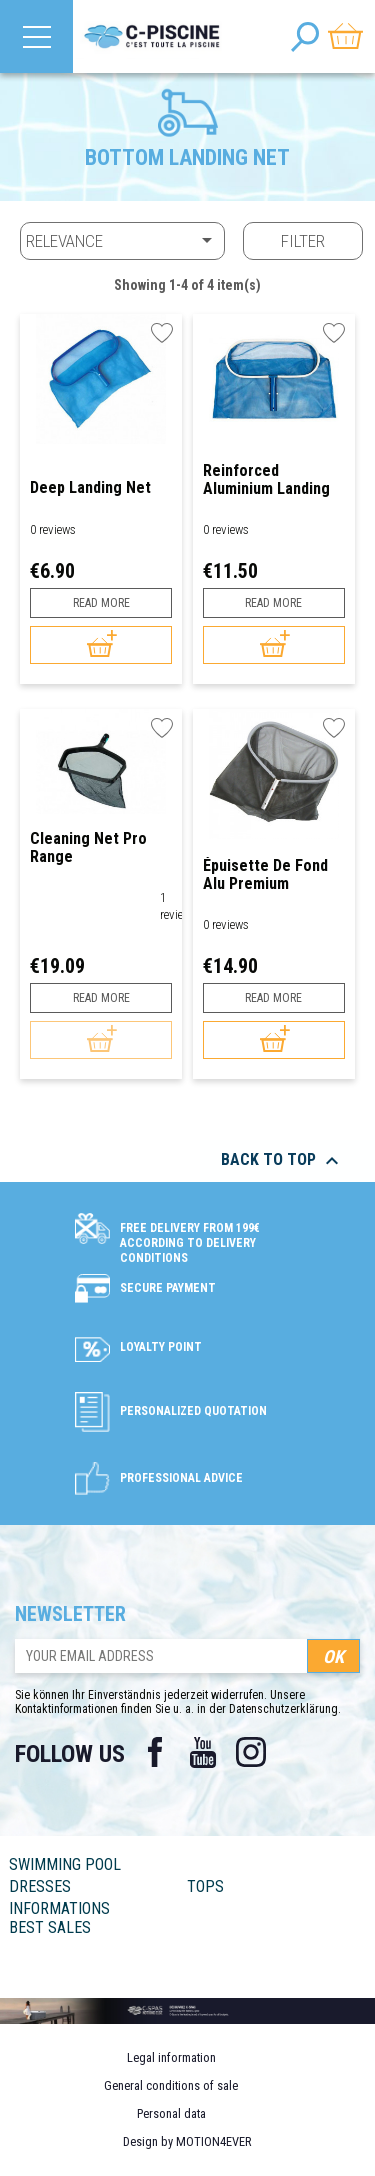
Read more (101, 603)
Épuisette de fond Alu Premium (265, 874)
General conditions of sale (171, 2085)
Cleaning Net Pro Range (88, 847)
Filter (303, 241)
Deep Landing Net (90, 488)
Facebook (155, 1752)
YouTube (203, 1752)
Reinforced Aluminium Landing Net (266, 479)
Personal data (171, 2113)
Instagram (251, 1752)
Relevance (122, 240)
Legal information (171, 2057)
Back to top (282, 1161)
